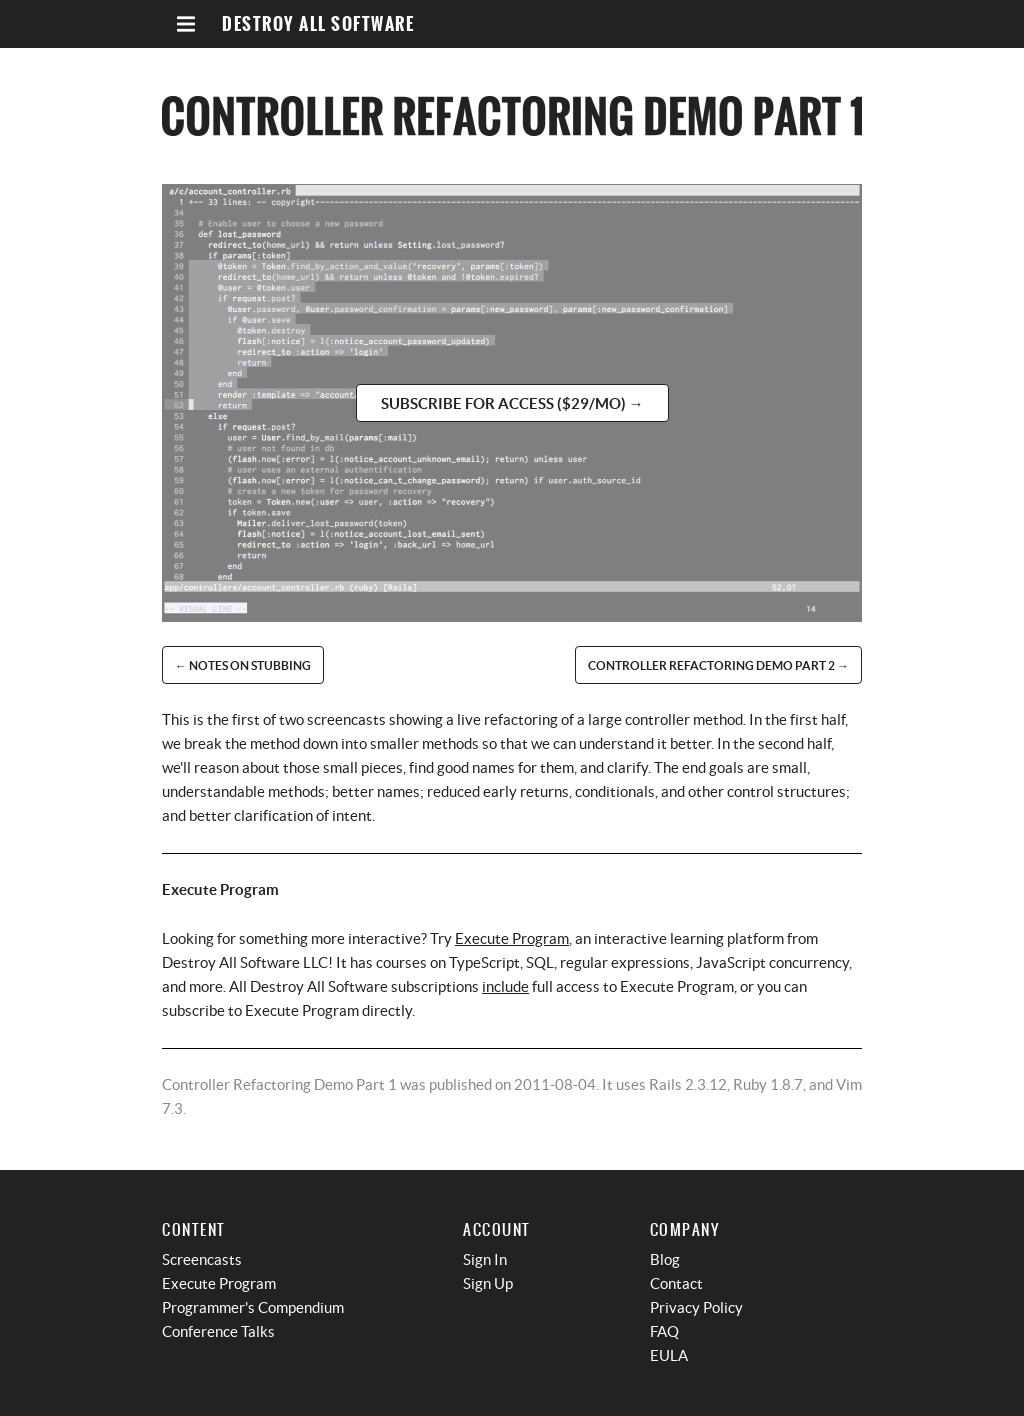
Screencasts (202, 1259)
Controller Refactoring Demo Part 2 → (718, 665)
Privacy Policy (696, 1307)
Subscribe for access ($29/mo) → (512, 403)
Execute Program (512, 938)
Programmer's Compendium (253, 1307)
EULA (669, 1355)
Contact (676, 1283)
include (505, 986)
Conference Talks (218, 1331)
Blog (665, 1259)
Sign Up (488, 1283)
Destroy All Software (318, 24)
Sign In (485, 1259)
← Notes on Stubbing (243, 665)
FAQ (664, 1331)
